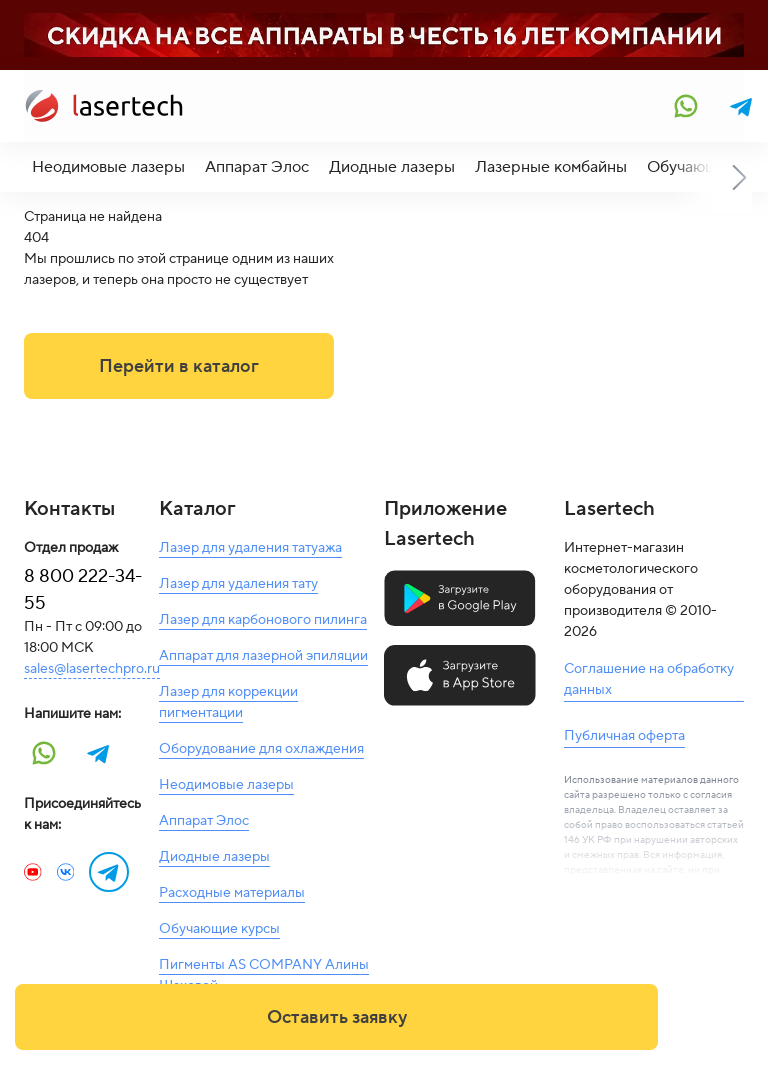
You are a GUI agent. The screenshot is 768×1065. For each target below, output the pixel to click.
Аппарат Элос (257, 167)
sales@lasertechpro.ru (92, 669)
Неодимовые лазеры (108, 167)
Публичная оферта (624, 736)
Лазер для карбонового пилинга (263, 620)
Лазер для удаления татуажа (250, 548)
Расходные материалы (232, 893)
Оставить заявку (337, 1017)
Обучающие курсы (219, 929)
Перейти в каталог (179, 366)
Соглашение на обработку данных (649, 679)
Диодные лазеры (392, 167)
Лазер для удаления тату (238, 584)
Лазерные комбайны (551, 167)
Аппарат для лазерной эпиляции (263, 656)
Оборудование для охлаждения (261, 749)
